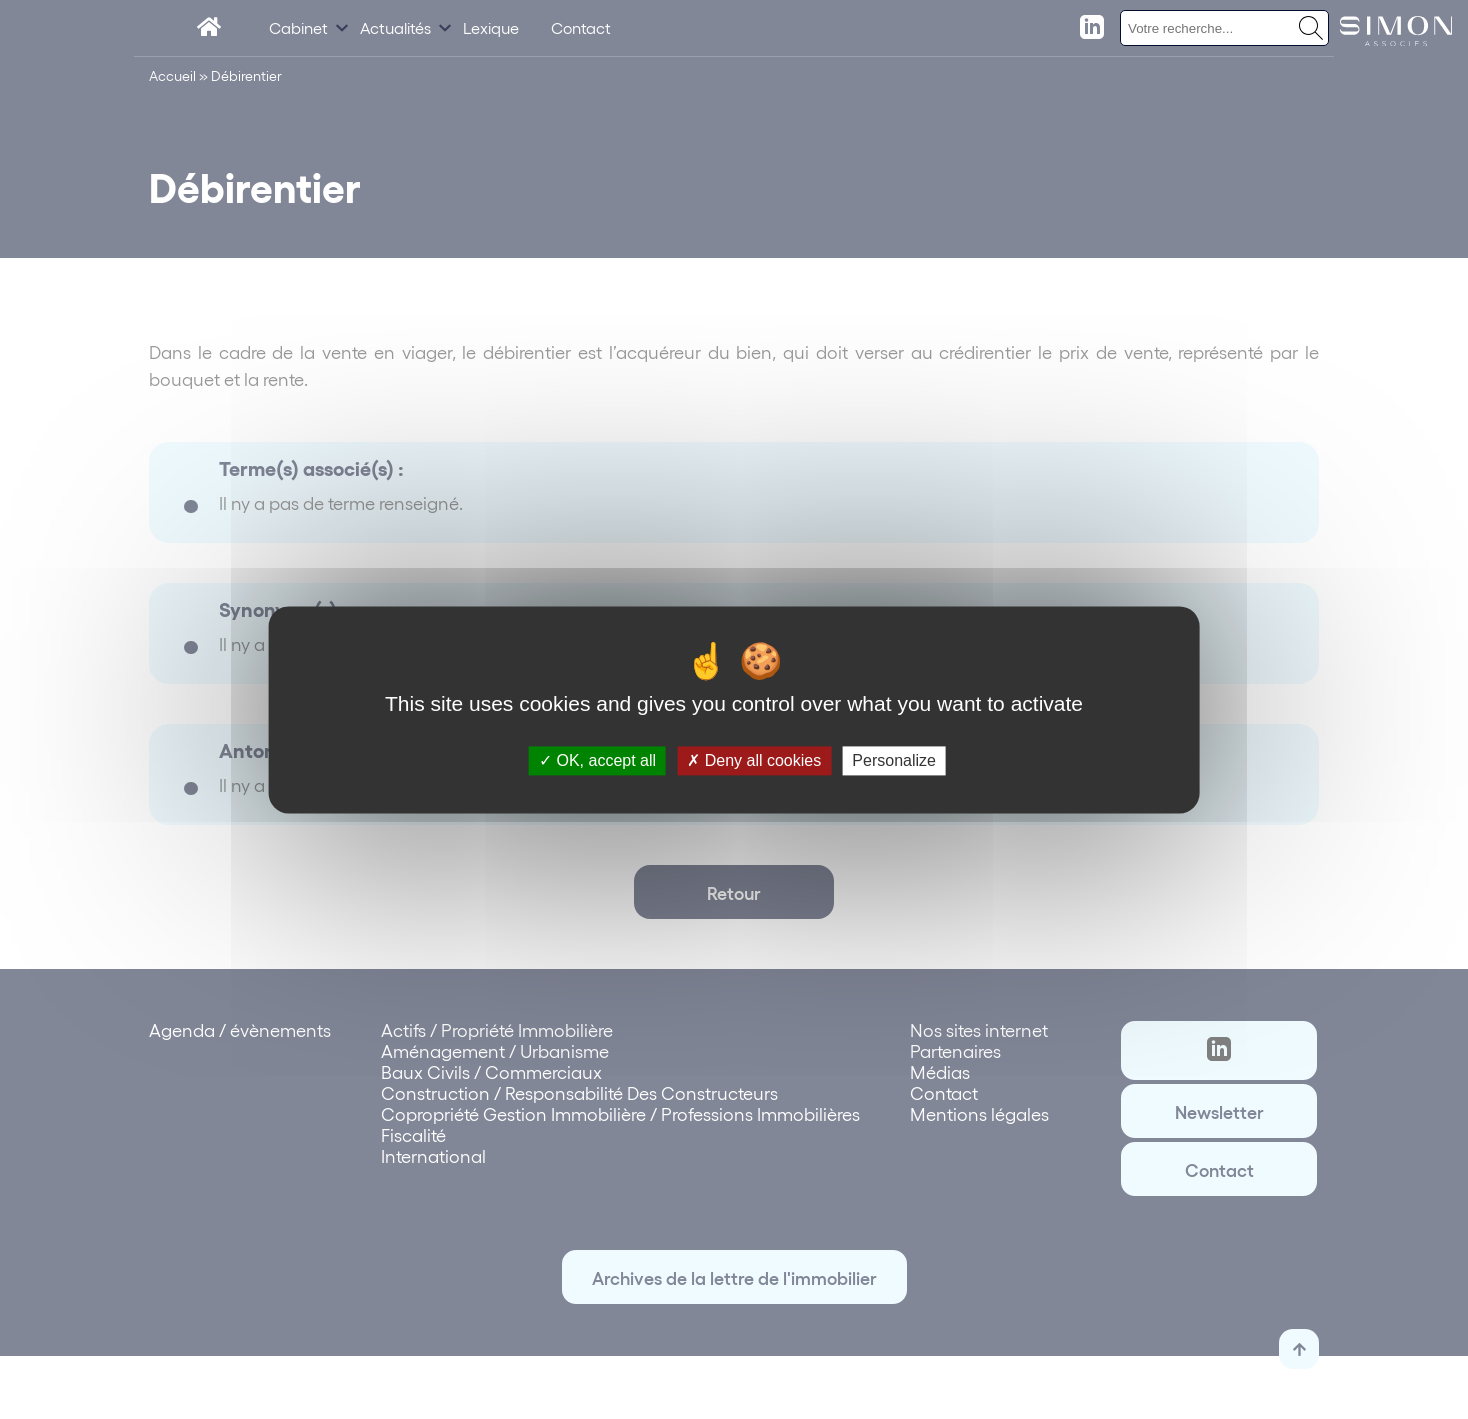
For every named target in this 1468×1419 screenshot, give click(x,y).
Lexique (491, 27)
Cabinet (298, 27)
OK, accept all (597, 760)
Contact (581, 27)
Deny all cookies (754, 760)
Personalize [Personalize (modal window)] (894, 760)
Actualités (395, 27)
